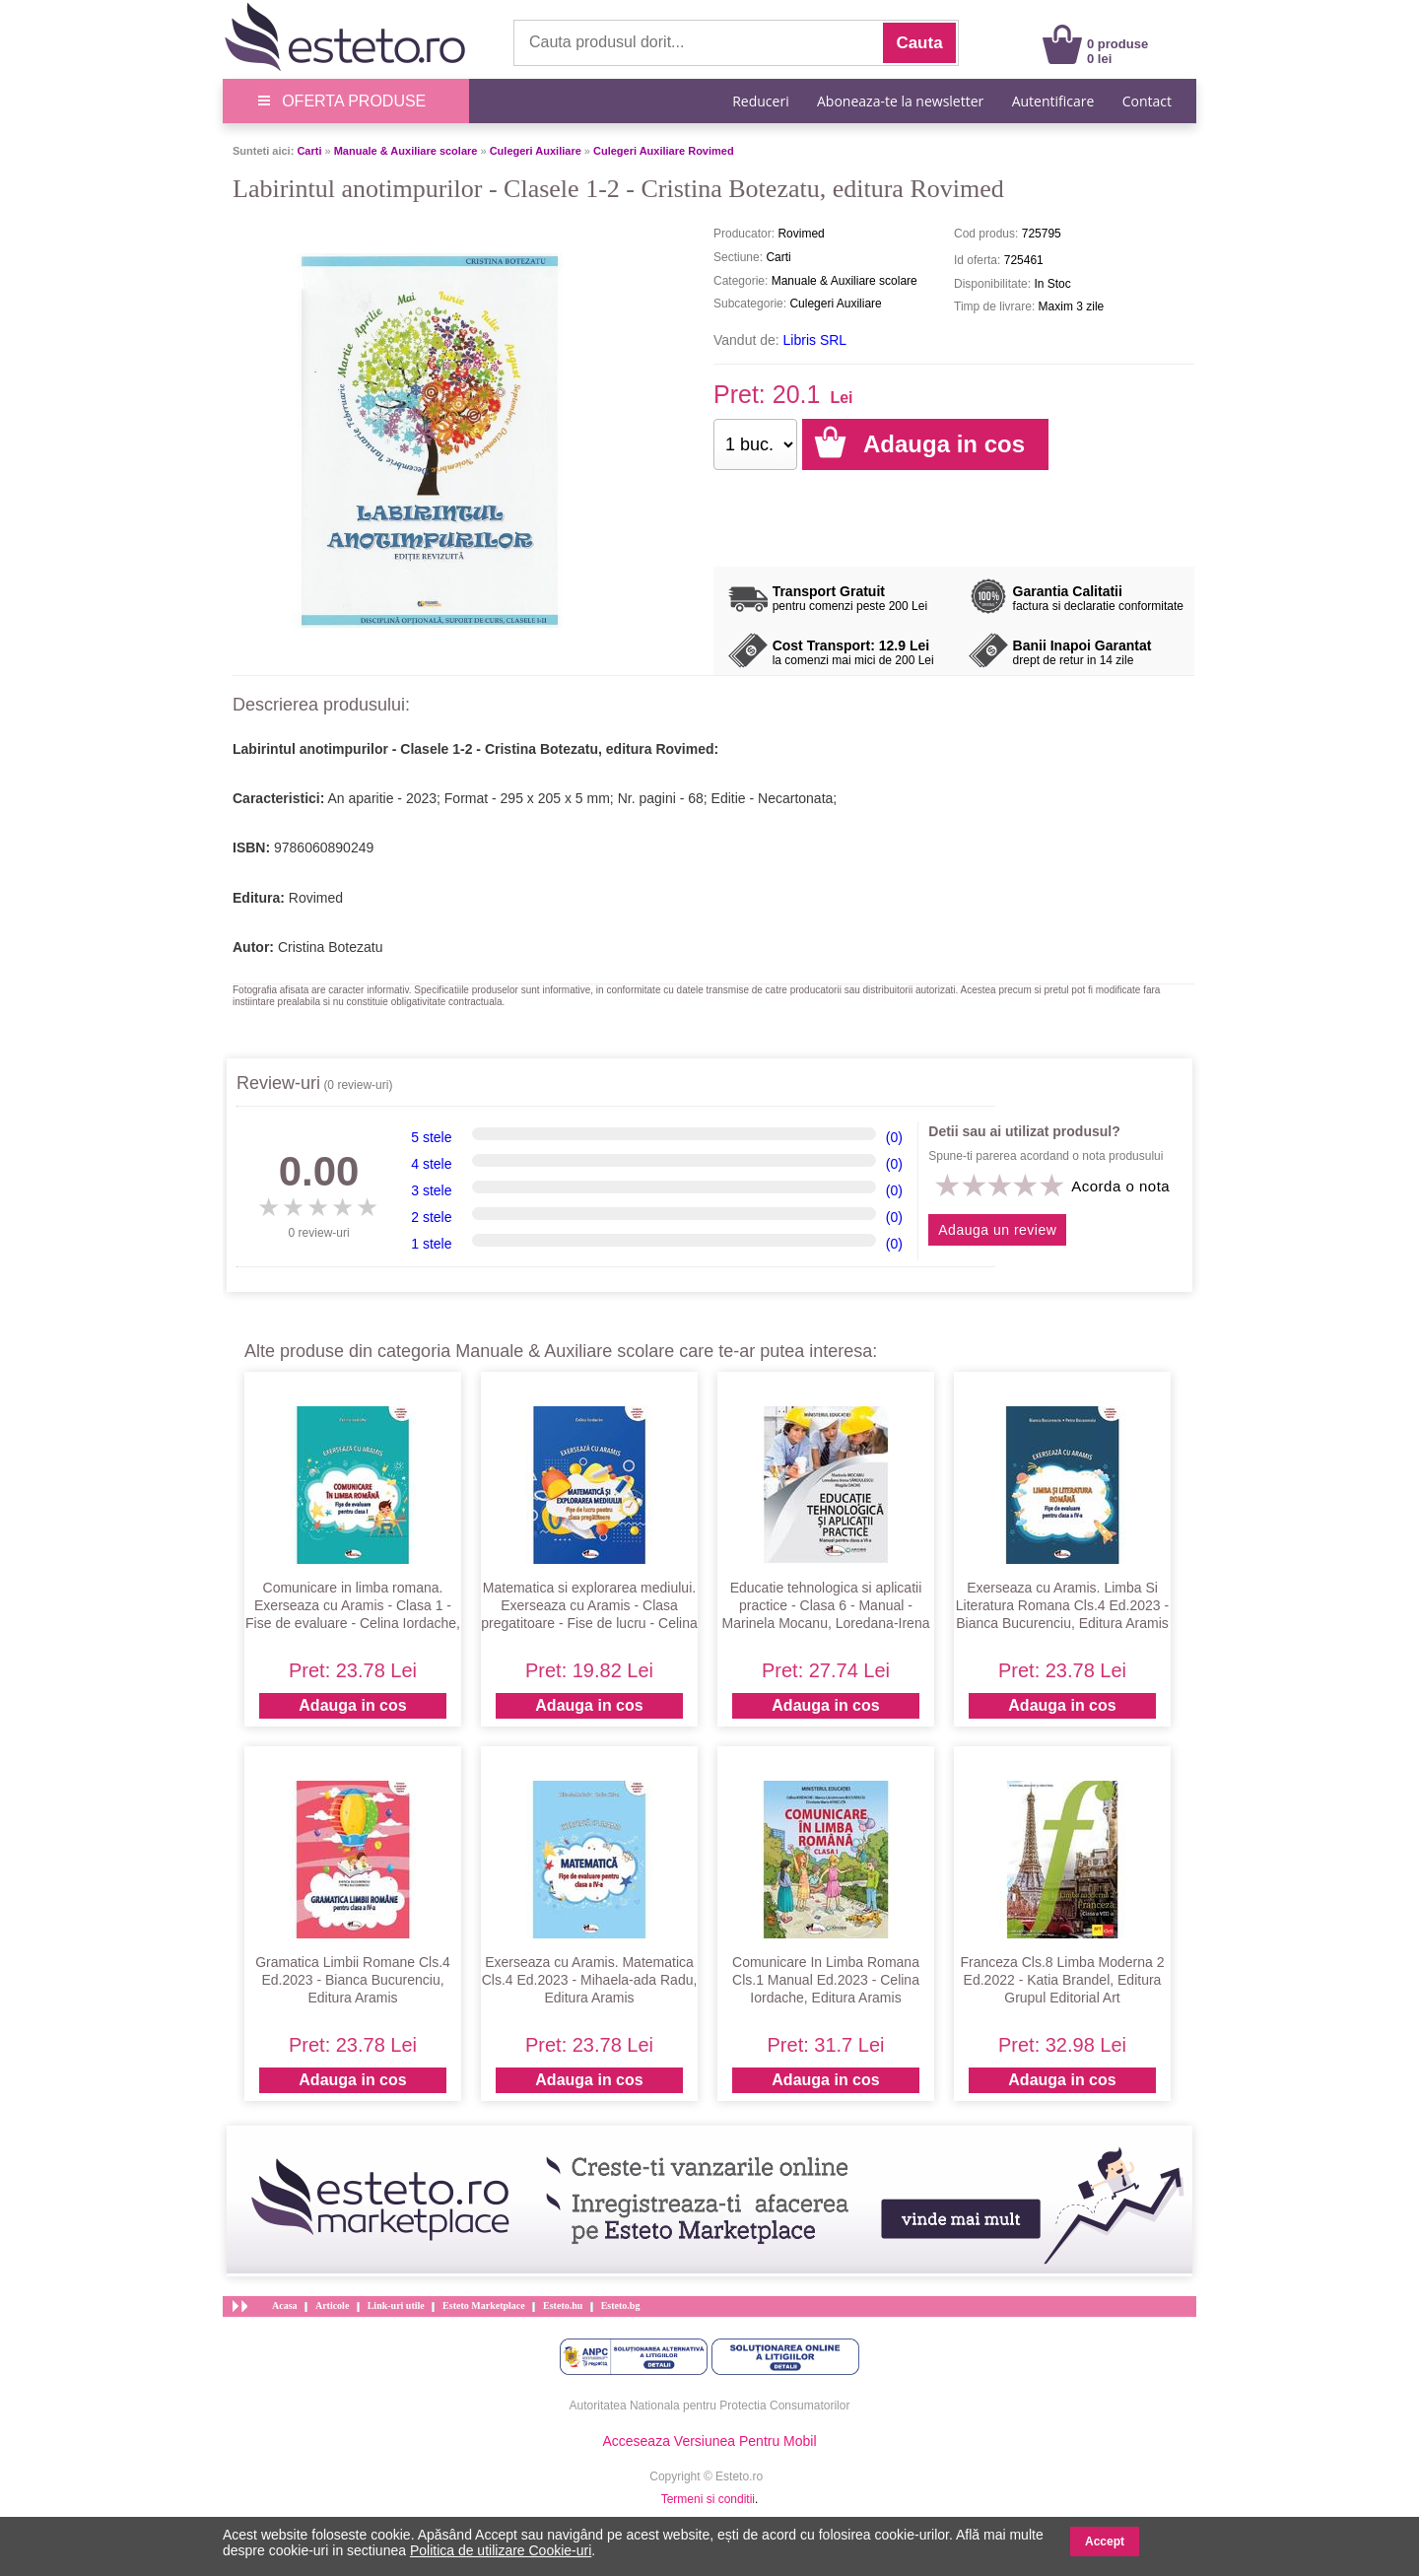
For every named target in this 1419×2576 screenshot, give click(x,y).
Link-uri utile (396, 2305)
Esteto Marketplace (483, 2305)
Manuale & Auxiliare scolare (406, 151)
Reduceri (760, 101)
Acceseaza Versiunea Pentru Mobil (709, 2441)
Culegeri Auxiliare (535, 151)
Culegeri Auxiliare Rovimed (663, 151)
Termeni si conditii (708, 2499)
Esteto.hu (562, 2305)
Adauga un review (997, 1230)
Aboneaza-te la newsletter (900, 101)
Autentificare (1053, 101)
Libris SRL (815, 340)
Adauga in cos (352, 1705)
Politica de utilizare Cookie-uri (500, 2550)
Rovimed (316, 898)
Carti (309, 151)
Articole (332, 2305)
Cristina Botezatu (330, 947)
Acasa (285, 2305)
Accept (1104, 2541)
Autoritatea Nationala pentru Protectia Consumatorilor (710, 2405)
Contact (1147, 101)
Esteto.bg (621, 2305)
